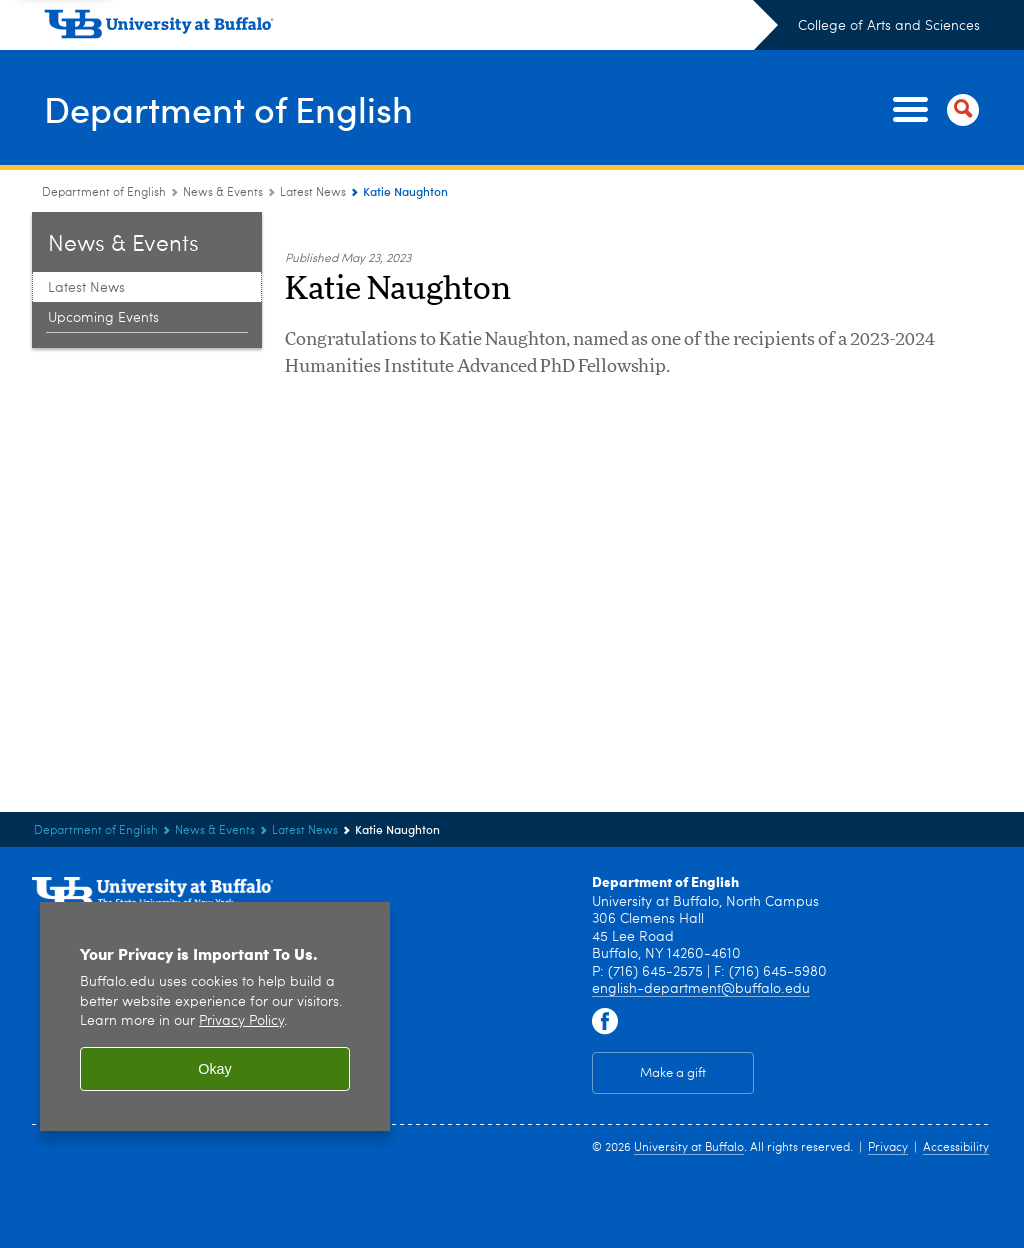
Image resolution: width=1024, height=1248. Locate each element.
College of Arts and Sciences (889, 26)
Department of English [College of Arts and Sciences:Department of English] (104, 184)
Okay (215, 1060)
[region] (215, 1007)
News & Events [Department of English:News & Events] (223, 184)
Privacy (888, 1139)
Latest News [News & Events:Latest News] (313, 184)
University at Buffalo (689, 1139)
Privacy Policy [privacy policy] (241, 1012)
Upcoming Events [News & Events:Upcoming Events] (103, 309)
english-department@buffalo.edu (701, 980)
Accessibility (956, 1139)
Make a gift (673, 1063)
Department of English (230, 104)
